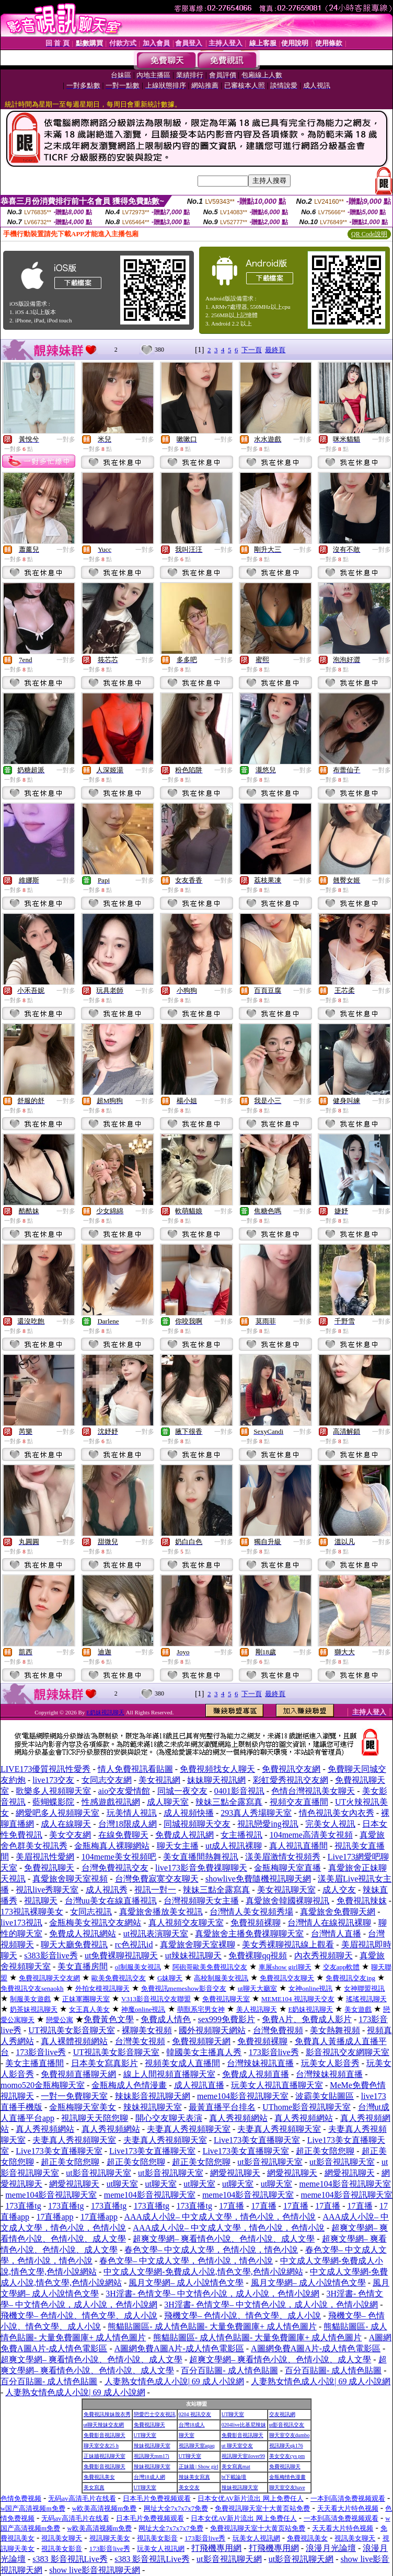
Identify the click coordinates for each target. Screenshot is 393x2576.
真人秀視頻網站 (238, 2118)
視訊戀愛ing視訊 (267, 1823)
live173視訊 (21, 1922)
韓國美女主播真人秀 (203, 2052)
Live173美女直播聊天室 (257, 2140)
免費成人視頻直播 (255, 2074)
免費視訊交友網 (291, 1769)
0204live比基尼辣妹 (244, 2425)
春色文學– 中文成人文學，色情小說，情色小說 (211, 2249)
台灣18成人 (192, 2425)
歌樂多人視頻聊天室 (53, 1790)
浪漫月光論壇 (331, 2548)
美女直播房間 (82, 1966)
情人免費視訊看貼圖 (135, 1769)
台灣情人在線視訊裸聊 (329, 1922)
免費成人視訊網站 (82, 1933)
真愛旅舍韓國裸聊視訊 (287, 1900)
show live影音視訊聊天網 (94, 2570)
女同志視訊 (91, 1911)
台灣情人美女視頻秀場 (251, 1911)
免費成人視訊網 (184, 1834)
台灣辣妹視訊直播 (260, 2063)
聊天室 (186, 2435)
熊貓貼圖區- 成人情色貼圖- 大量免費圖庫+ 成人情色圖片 (212, 2326)
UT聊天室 (233, 2414)
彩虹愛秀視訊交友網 (290, 1780)
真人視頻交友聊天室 (186, 1922)
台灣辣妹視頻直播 (329, 2074)
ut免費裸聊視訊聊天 (121, 1955)
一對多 (65, 439)
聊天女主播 (178, 1845)
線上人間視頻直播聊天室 (169, 2074)
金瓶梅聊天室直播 (287, 1867)
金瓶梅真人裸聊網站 (111, 1845)
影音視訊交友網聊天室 (347, 2052)
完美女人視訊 (330, 1823)
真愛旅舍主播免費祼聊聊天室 (249, 1933)
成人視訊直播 (199, 2085)
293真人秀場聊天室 (256, 1812)
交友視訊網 (282, 2414)
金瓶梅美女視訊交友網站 (95, 1922)
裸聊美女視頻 (147, 2030)
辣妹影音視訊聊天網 (152, 2096)
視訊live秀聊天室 (47, 1889)
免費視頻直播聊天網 (78, 2074)
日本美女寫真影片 (104, 2063)
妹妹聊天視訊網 (216, 1780)
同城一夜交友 (182, 1790)
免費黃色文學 (109, 2019)
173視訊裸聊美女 (32, 1911)
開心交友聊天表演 (168, 2118)
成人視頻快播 (189, 1812)
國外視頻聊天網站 (212, 2030)
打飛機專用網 (216, 2548)
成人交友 (339, 1889)
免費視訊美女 (99, 2477)
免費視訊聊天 (49, 1867)
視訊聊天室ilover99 (243, 2456)
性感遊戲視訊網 (111, 1801)
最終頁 (275, 350)
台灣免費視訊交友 (115, 1867)
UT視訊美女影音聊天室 (71, 2030)
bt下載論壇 (234, 2477)
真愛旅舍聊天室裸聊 (197, 1944)
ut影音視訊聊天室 (269, 2161)
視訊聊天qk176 (286, 2446)
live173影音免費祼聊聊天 (201, 1867)
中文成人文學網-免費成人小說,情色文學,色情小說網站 (203, 2271)
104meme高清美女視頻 (311, 1834)
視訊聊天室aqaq (197, 2446)
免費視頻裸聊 (255, 1922)
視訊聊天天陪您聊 (94, 2118)
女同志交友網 (107, 1780)
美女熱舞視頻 (335, 2030)
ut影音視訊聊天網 (228, 2559)
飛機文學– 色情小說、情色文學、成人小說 (79, 2315)
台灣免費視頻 (278, 2030)
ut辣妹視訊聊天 (193, 1955)
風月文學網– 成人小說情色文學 (186, 2282)
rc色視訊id (134, 1944)
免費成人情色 (166, 2019)
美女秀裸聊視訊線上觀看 (288, 1944)
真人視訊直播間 (298, 1845)
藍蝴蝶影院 (53, 1801)
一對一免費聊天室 (74, 2096)
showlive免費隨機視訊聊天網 (258, 1878)
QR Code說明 (369, 234)
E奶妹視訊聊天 (105, 1712)
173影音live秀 (41, 2052)
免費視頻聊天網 (201, 2041)
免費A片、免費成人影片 (307, 2019)
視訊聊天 (40, 1900)
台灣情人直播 (336, 1933)
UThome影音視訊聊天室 (306, 2107)
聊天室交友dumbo (289, 2435)
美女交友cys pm (287, 2456)
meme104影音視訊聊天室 (242, 2096)
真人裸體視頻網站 (74, 2041)
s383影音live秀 (50, 1955)
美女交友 (189, 2487)
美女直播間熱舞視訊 (200, 1856)
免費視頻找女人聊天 (217, 1769)
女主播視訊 (241, 1834)
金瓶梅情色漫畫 (287, 2477)
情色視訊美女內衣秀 (336, 1812)
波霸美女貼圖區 (324, 2096)
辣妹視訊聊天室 (152, 2107)
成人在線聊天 (66, 1823)
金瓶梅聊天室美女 (82, 2107)
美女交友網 (70, 1834)
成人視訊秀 (107, 1889)
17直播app (54, 2216)
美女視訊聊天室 (286, 1889)
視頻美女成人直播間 (182, 2063)
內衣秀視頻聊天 (323, 1955)
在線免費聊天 (123, 1834)
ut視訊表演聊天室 (155, 1933)
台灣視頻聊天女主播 (201, 1900)
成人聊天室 (168, 1801)
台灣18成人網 (149, 2477)
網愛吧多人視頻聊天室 (57, 1812)
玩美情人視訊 (132, 1812)
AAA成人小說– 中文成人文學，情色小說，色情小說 (220, 2216)
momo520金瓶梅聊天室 (43, 2085)
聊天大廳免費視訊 (74, 1944)
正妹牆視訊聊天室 (104, 2456)
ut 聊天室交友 (237, 2446)
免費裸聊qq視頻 (257, 1955)
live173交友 (53, 1780)
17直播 (231, 2205)
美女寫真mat (236, 2466)
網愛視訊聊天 (235, 2172)
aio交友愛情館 (124, 1790)
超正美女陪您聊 (325, 2150)
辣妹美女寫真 (194, 2477)
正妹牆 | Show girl (198, 2466)
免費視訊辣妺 (362, 1900)
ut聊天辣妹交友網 (104, 2425)
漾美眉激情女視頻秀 (282, 1856)
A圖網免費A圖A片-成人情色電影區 (179, 2348)
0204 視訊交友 (195, 2414)
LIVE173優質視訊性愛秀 (45, 1769)
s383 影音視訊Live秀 (70, 2559)
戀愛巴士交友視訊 (155, 2414)
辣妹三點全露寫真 (228, 1801)
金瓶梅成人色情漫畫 (129, 2085)
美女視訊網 (159, 1780)
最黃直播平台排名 (222, 2107)
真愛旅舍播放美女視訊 (161, 1911)
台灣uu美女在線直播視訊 (111, 1900)
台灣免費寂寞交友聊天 (157, 1878)
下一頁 (251, 350)
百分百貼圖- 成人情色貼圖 (229, 2370)
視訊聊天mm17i (151, 2456)
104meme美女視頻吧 (119, 1856)
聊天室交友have (287, 2487)
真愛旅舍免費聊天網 (337, 1911)
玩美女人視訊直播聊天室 (277, 2085)
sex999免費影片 (226, 2019)
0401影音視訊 (239, 1790)
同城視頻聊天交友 (197, 1823)
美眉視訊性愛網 (45, 1856)
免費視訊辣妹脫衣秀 (107, 2414)
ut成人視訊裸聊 (233, 1845)
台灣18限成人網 (127, 1823)
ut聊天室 (122, 2183)
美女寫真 (94, 2487)
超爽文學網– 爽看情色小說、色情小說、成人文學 (224, 2238)
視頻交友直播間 (299, 1801)
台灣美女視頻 (140, 2041)
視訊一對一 (155, 1889)
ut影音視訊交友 (287, 2425)
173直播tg (23, 2205)
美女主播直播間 (34, 2063)
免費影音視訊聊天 (104, 2435)
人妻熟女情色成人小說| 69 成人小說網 (174, 2381)
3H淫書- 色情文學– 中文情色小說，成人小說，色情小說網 (212, 2293)
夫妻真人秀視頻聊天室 (188, 2129)
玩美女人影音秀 (330, 2063)
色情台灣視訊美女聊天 (313, 1790)
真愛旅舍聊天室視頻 (70, 1878)
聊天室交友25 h (101, 2446)
